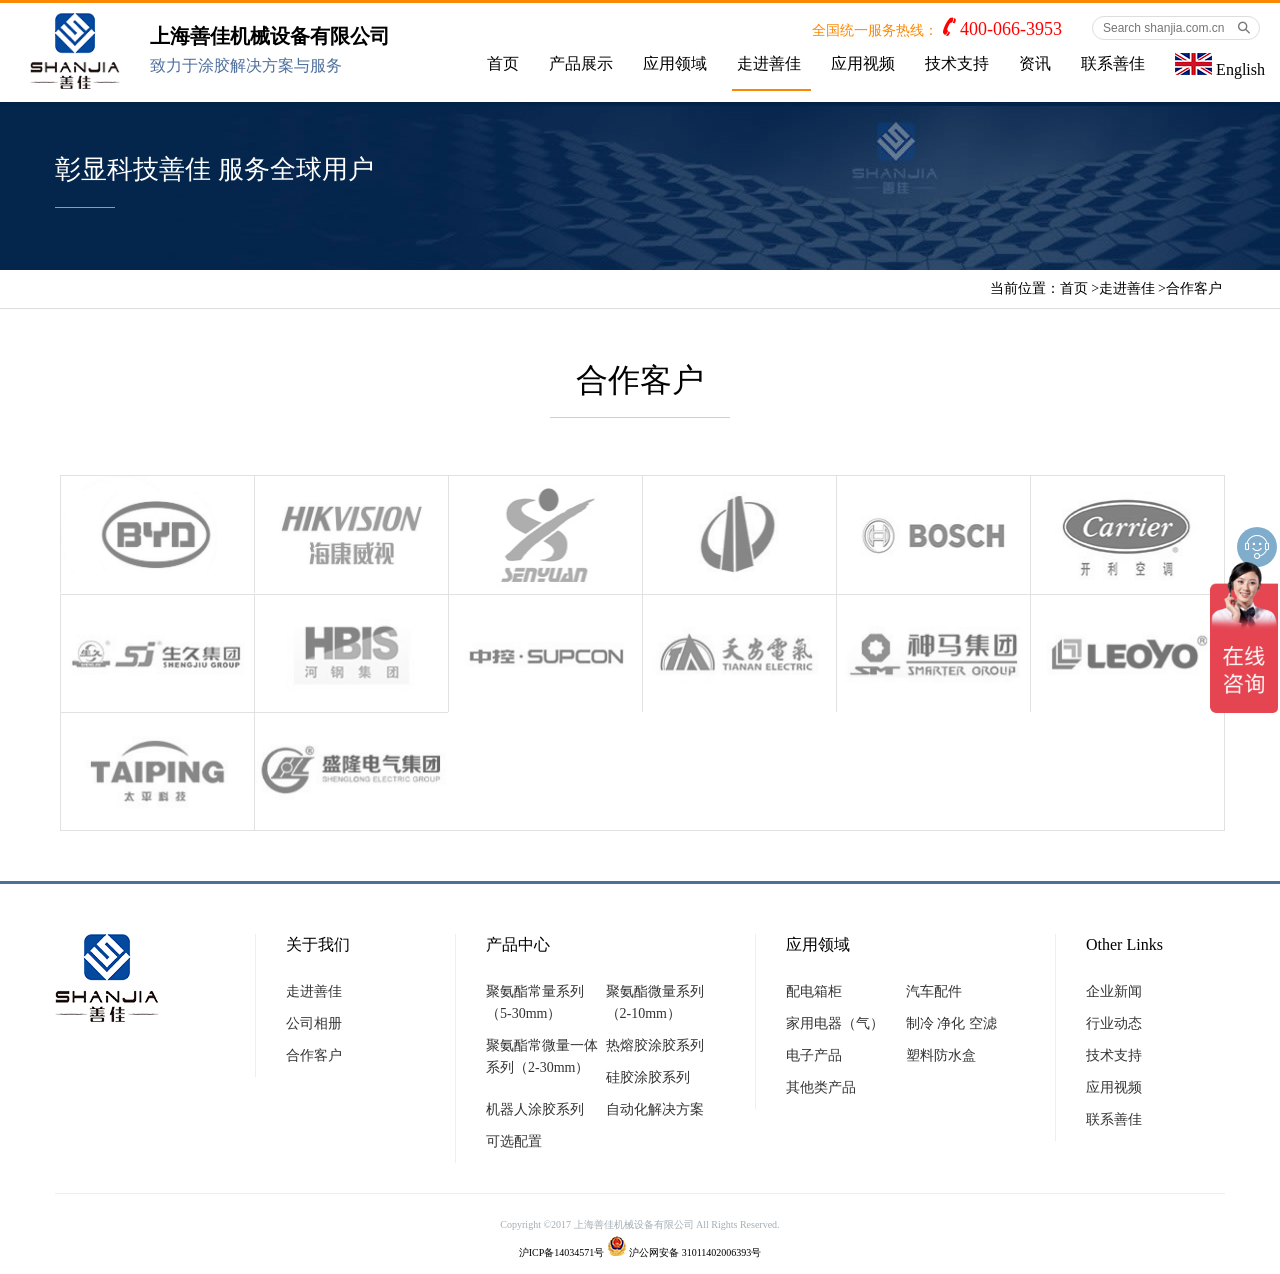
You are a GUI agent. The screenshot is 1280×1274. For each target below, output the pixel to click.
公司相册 (314, 1023)
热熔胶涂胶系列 (655, 1045)
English (1220, 65)
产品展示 (581, 63)
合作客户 (1194, 288)
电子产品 (814, 1055)
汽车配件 (934, 991)
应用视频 (863, 63)
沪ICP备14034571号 (562, 1252)
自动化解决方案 (655, 1109)
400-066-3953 (1011, 29)
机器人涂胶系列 (535, 1109)
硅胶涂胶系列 (648, 1077)
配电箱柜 (814, 991)
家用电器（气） (835, 1023)
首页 (503, 63)
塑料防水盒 (941, 1055)
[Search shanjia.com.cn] (1176, 28)
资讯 (1035, 63)
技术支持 (957, 63)
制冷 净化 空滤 (951, 1023)
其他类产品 (821, 1087)
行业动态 (1114, 1023)
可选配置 (514, 1141)
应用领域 (675, 63)
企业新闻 (1114, 991)
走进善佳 (769, 63)
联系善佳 (1113, 63)
